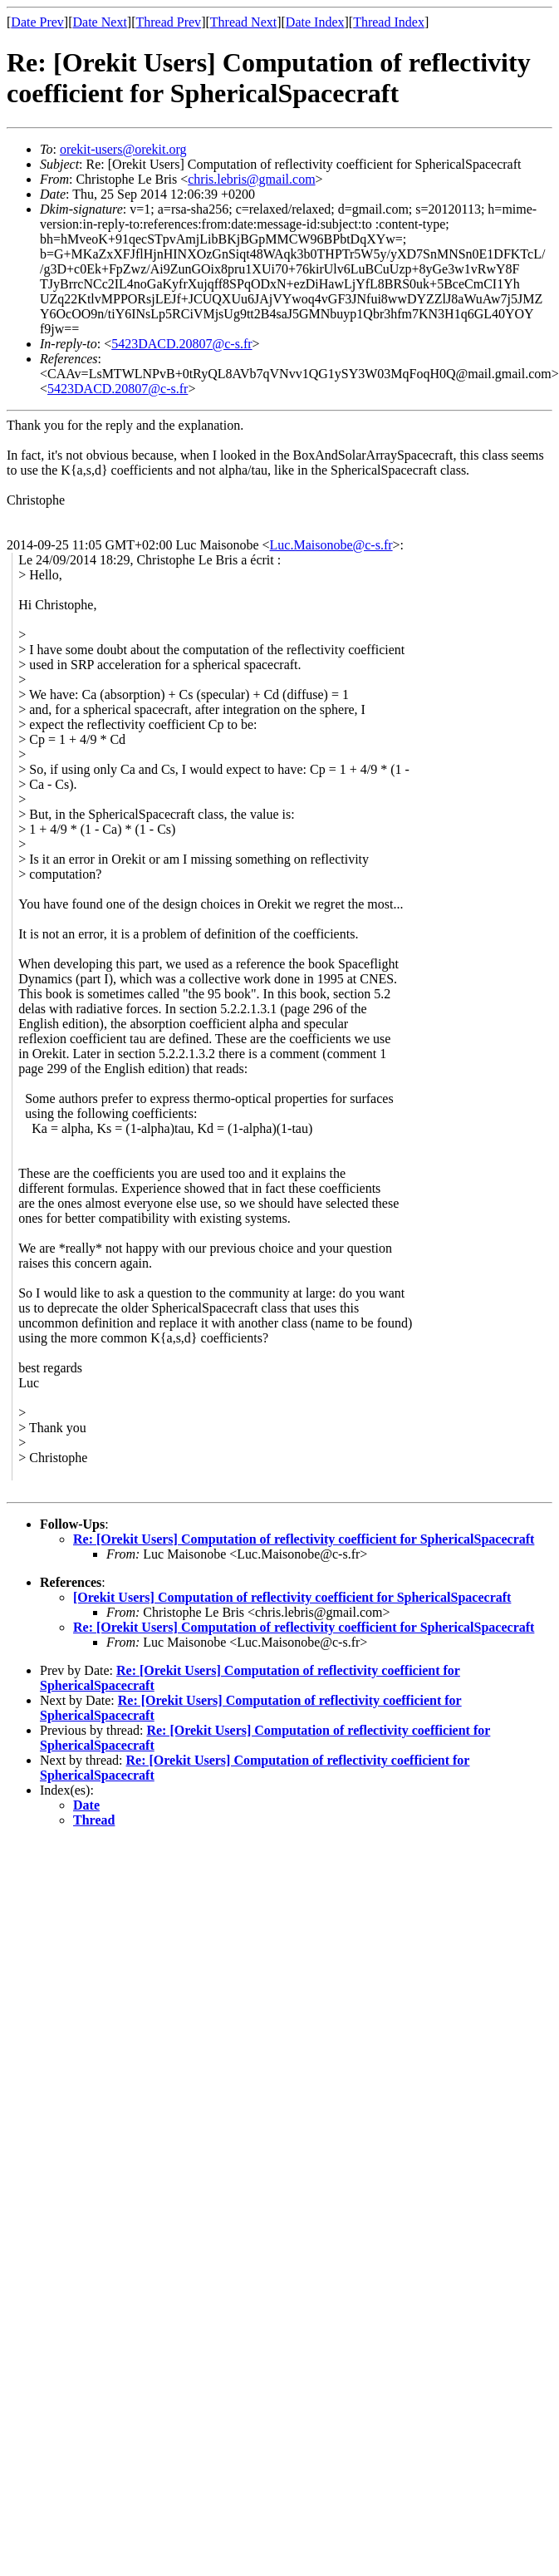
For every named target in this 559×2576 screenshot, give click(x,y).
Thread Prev (168, 22)
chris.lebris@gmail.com (251, 179)
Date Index (315, 22)
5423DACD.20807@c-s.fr (181, 344)
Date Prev (37, 22)
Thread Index (388, 22)
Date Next (100, 22)
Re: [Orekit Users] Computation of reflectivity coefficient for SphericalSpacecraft (303, 1539)
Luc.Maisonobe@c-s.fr (331, 545)
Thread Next (243, 22)
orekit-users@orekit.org (123, 149)
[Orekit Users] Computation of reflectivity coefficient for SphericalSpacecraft (292, 1597)
